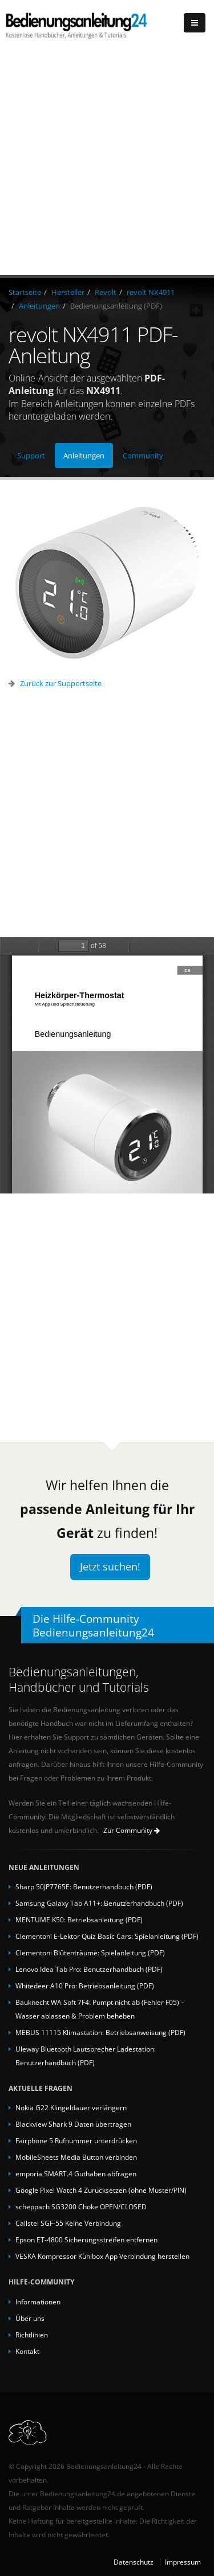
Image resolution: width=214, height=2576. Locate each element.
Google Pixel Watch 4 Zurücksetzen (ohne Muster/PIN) (101, 2189)
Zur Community (131, 1830)
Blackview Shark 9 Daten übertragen (73, 2123)
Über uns (30, 2318)
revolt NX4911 (151, 292)
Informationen (37, 2301)
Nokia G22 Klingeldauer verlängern (71, 2107)
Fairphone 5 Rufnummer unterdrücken (76, 2140)
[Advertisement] (107, 162)
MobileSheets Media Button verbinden (76, 2156)
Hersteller (67, 292)
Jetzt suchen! (110, 1566)
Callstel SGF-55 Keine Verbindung (68, 2223)
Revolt (105, 292)
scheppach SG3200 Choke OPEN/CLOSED (81, 2206)
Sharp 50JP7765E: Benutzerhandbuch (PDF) (83, 1886)
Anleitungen (39, 306)
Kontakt (27, 2351)
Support (31, 455)
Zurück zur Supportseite (61, 683)
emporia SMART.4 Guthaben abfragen (75, 2173)
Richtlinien (31, 2334)
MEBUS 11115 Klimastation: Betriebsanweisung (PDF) (100, 2032)
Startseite (25, 292)
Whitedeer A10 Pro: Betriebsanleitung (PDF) (84, 1985)
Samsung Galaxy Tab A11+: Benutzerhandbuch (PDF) (99, 1903)
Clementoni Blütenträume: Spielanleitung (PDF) (90, 1952)
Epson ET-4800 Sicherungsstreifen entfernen (86, 2239)
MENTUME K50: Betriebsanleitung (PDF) (79, 1919)
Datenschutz (134, 2561)
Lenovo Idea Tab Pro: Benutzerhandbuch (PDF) (89, 1969)
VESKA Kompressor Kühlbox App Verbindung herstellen (102, 2256)
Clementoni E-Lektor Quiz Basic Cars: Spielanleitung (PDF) (107, 1936)
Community (143, 455)
